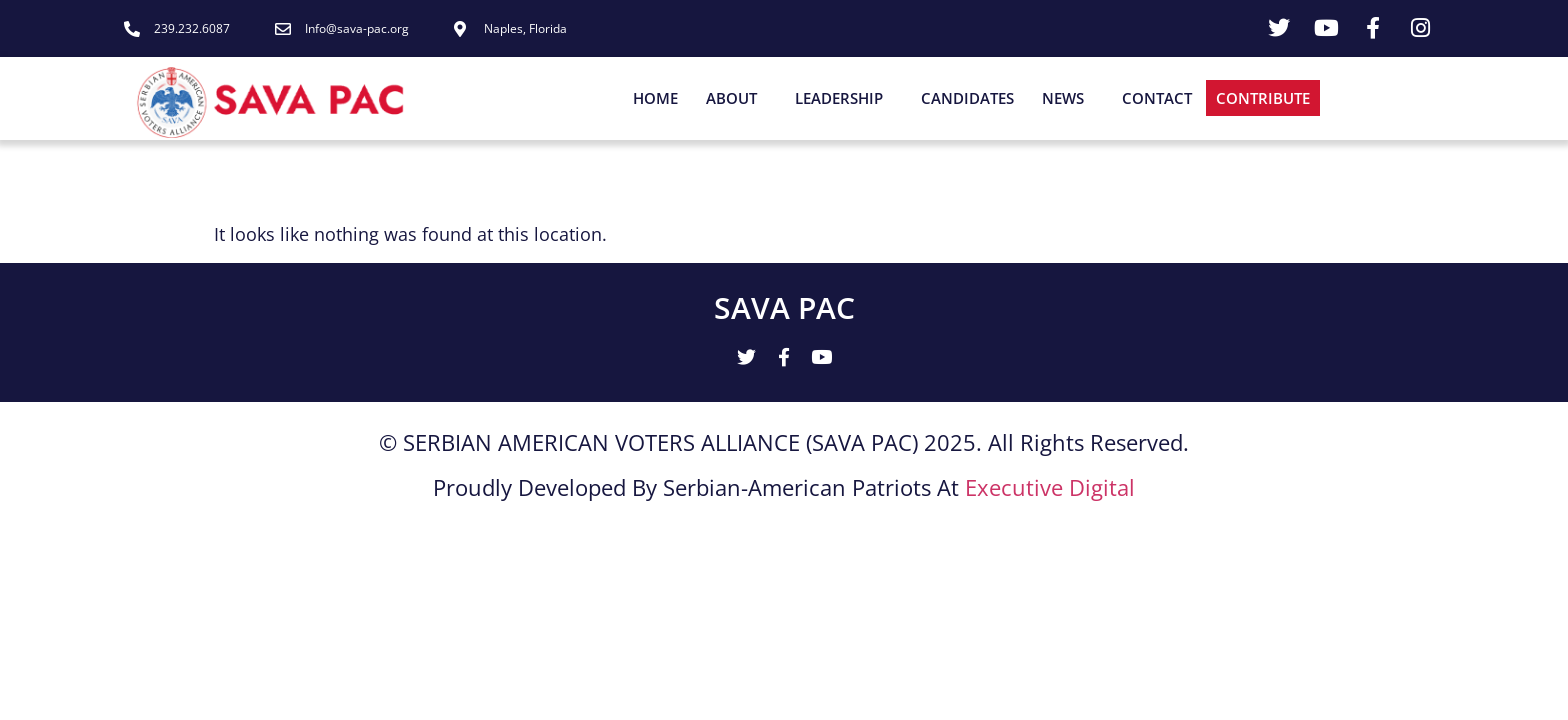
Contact (1157, 98)
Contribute (1263, 98)
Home (655, 98)
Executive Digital (1050, 489)
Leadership (844, 98)
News (1068, 98)
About (736, 98)
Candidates (967, 98)
